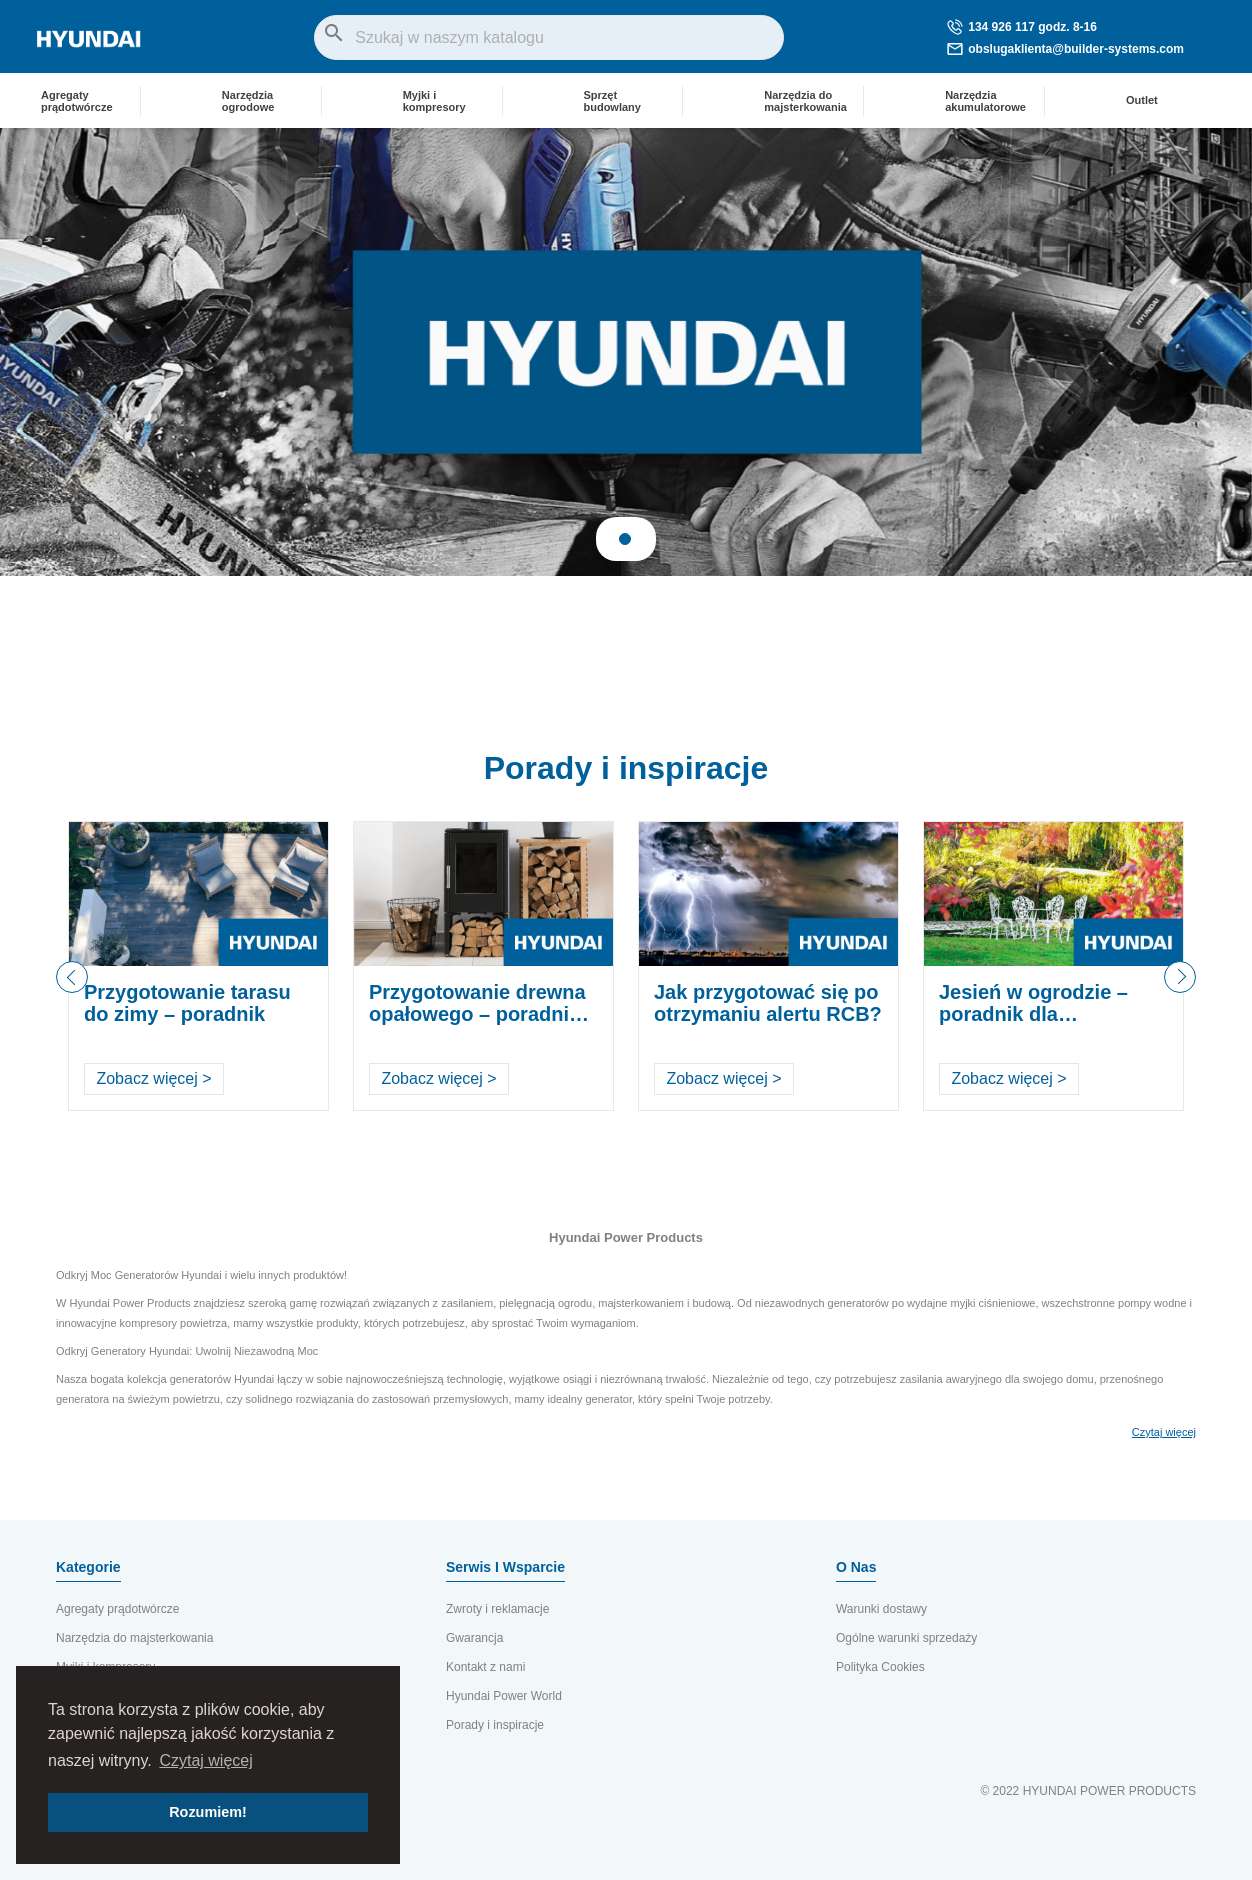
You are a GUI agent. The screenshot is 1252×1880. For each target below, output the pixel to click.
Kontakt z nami (485, 1667)
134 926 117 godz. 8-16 (1022, 27)
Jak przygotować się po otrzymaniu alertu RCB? (768, 1003)
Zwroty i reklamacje (497, 1609)
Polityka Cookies (880, 1667)
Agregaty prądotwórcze (117, 1609)
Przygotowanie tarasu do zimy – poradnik (187, 1003)
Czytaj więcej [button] (205, 1760)
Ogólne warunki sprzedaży (906, 1638)
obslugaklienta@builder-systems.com (1065, 49)
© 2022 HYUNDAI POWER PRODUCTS (1088, 1791)
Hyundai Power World (504, 1696)
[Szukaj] (549, 37)
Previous (72, 977)
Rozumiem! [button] (208, 1812)
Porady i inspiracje (626, 768)
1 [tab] (625, 539)
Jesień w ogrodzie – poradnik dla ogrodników (1033, 1014)
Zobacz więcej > (153, 1078)
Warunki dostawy (881, 1609)
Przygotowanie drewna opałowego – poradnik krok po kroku (477, 1014)
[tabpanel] (626, 352)
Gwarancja (474, 1638)
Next (1180, 992)
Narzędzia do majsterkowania (134, 1638)
